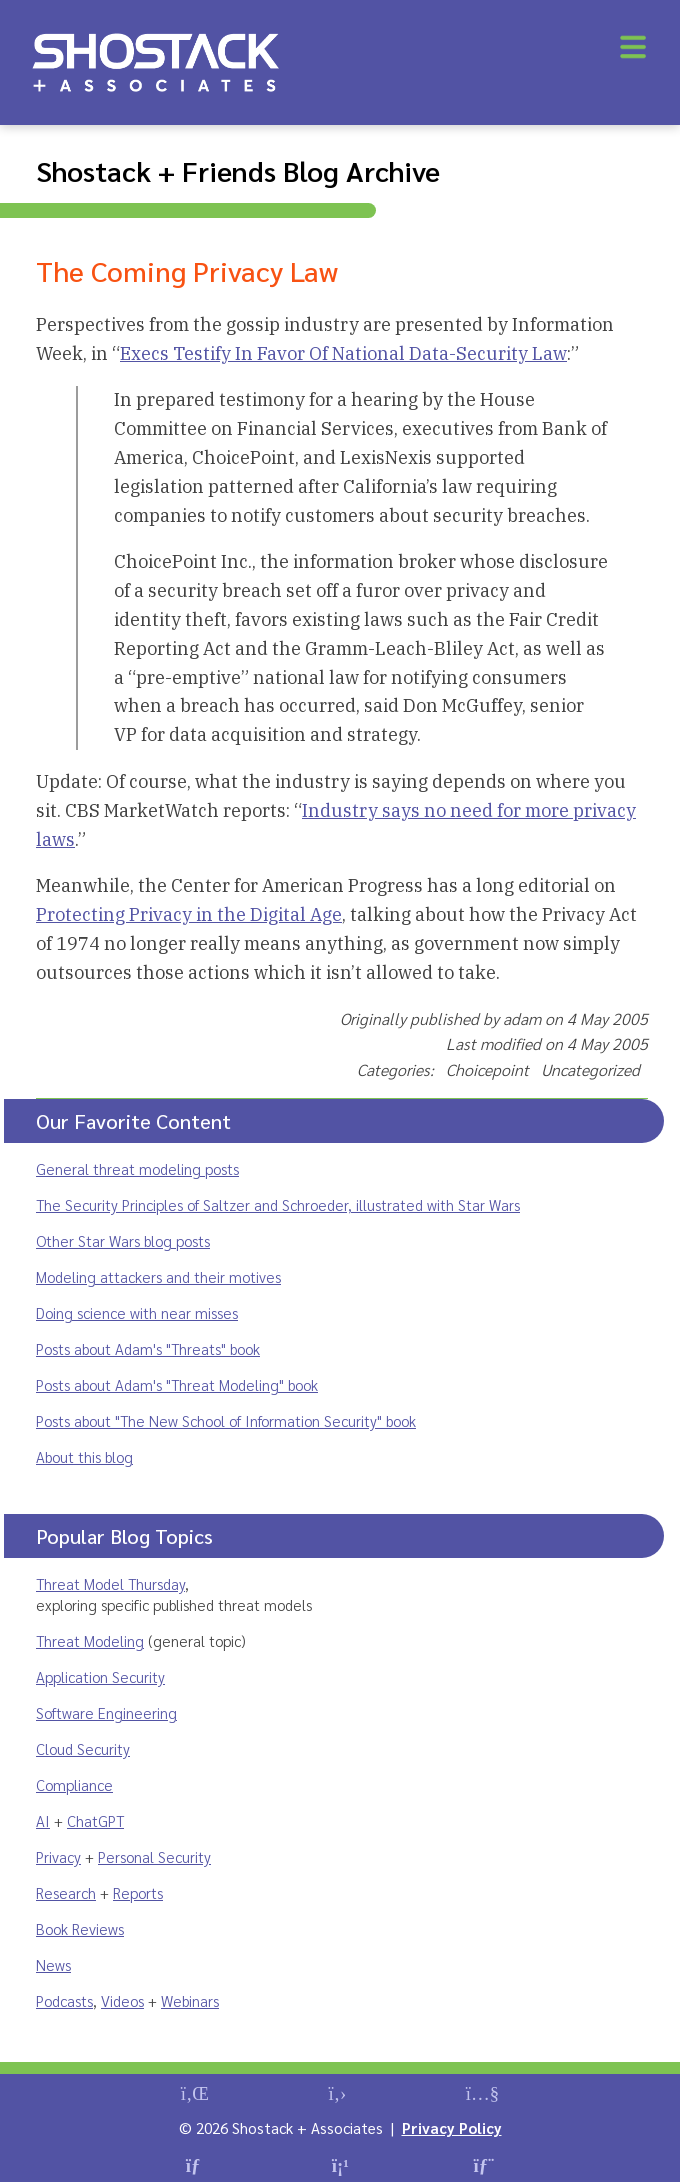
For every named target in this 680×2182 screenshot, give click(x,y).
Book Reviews (80, 1928)
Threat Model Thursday (110, 1583)
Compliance (74, 1784)
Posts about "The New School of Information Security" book (226, 1420)
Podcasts (64, 2000)
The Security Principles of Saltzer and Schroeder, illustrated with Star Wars (278, 1204)
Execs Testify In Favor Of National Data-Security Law (343, 353)
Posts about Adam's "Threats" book (148, 1348)
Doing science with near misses (137, 1312)
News (53, 1964)
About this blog (84, 1456)
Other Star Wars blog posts (123, 1240)
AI (43, 1820)
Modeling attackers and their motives (158, 1276)
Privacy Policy (452, 2127)
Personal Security (154, 1856)
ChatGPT (95, 1820)
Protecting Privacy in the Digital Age (189, 914)
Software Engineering (106, 1712)
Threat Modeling (90, 1640)
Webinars (190, 2000)
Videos (122, 2000)
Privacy (58, 1856)
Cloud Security (83, 1748)
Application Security (100, 1676)
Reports (138, 1892)
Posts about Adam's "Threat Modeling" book (177, 1384)
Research (66, 1892)
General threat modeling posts (137, 1168)
